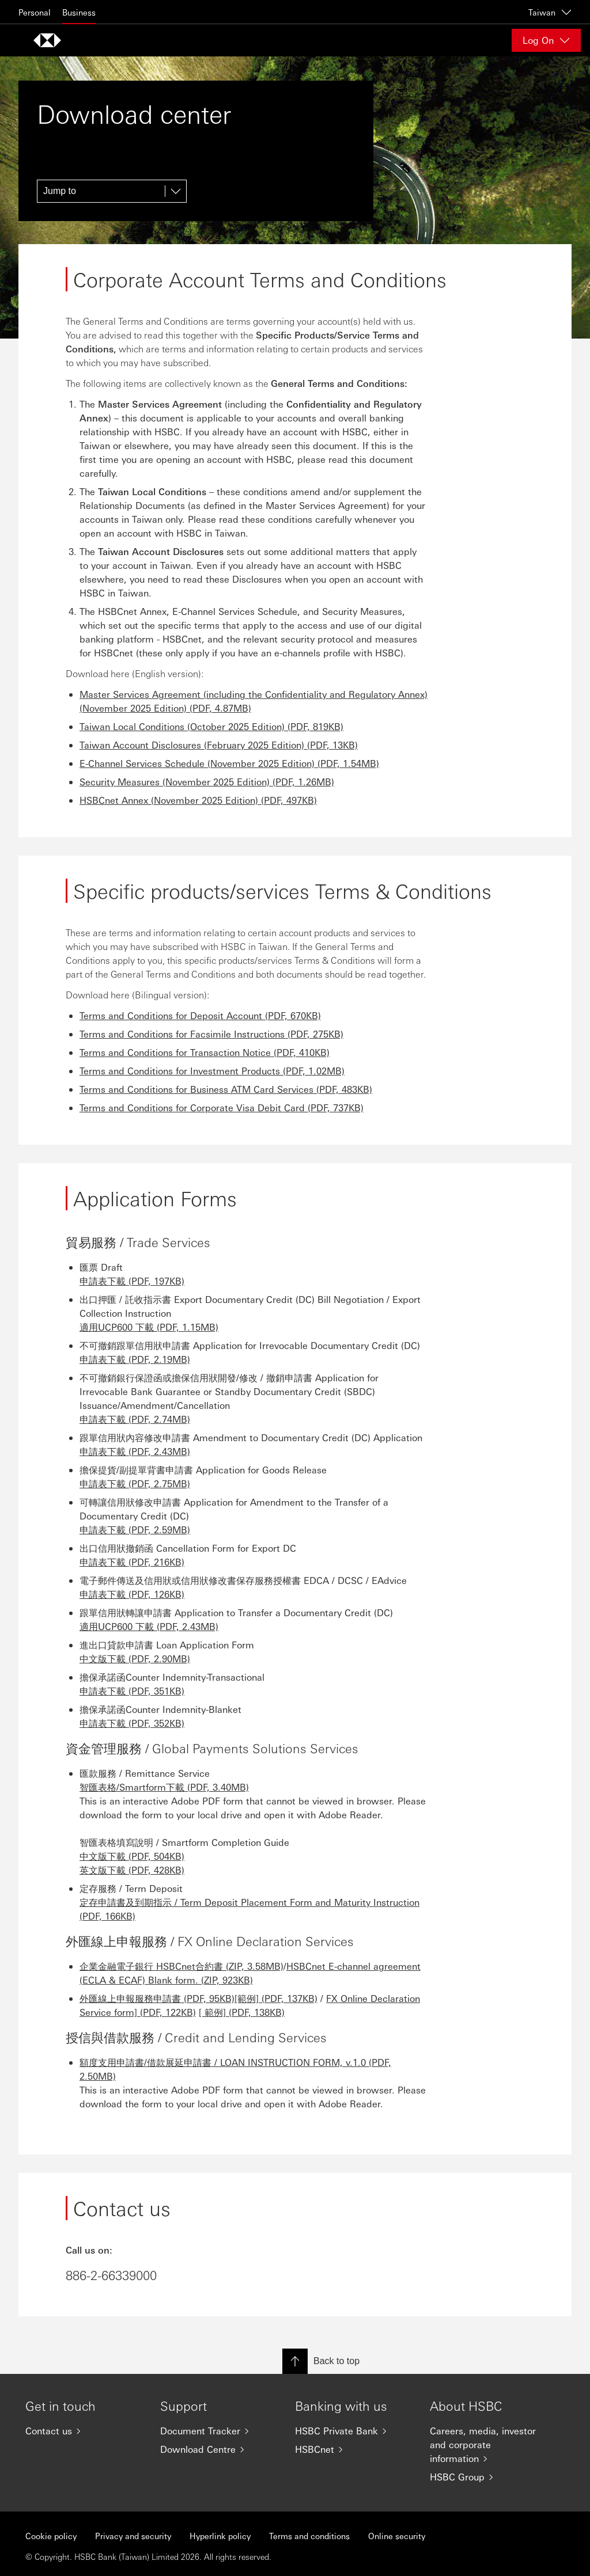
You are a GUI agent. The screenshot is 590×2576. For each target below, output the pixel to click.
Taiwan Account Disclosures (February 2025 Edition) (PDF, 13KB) (219, 745)
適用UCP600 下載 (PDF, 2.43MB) (149, 1626)
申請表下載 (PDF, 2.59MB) (135, 1529)
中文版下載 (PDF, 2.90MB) (135, 1658)
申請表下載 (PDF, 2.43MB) (135, 1451)
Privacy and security (133, 2536)
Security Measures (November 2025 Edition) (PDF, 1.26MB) (207, 782)
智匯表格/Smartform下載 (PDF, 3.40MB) (164, 1787)
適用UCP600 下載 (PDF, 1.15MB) (149, 1327)
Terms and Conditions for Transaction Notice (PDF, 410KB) (205, 1052)
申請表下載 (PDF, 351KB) (132, 1691)
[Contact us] (83, 2431)
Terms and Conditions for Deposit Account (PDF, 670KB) (200, 1015)
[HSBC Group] (488, 2477)
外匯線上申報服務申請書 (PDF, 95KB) (157, 1998)
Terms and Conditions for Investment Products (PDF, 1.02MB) (212, 1071)
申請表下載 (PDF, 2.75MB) (135, 1483)
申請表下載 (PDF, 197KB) (132, 1281)
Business (79, 12)
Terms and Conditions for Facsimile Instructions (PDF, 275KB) (211, 1034)
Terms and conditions (309, 2536)
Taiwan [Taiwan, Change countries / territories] (550, 12)
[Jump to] (112, 191)
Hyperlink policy (220, 2536)
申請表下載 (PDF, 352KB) (132, 1723)
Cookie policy (51, 2536)
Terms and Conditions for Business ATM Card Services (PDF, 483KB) (226, 1089)
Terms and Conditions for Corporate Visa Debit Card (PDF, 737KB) (222, 1107)
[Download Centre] (218, 2449)
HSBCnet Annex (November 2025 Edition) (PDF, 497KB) (198, 800)
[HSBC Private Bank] (353, 2431)
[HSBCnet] (353, 2449)
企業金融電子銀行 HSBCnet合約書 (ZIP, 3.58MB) (181, 1966)
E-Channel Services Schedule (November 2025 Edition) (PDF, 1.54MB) (229, 763)
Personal (34, 12)
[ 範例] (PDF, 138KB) (242, 2012)
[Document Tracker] (218, 2431)
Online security (396, 2536)
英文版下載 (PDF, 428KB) (132, 1870)
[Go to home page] (47, 40)
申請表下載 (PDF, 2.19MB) (135, 1359)
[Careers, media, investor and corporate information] (488, 2444)
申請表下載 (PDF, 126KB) (132, 1594)
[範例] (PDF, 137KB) (276, 1998)
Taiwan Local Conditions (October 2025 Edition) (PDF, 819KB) (211, 726)
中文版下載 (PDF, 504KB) (132, 1856)
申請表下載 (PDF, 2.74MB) (135, 1419)
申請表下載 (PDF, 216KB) (132, 1562)
